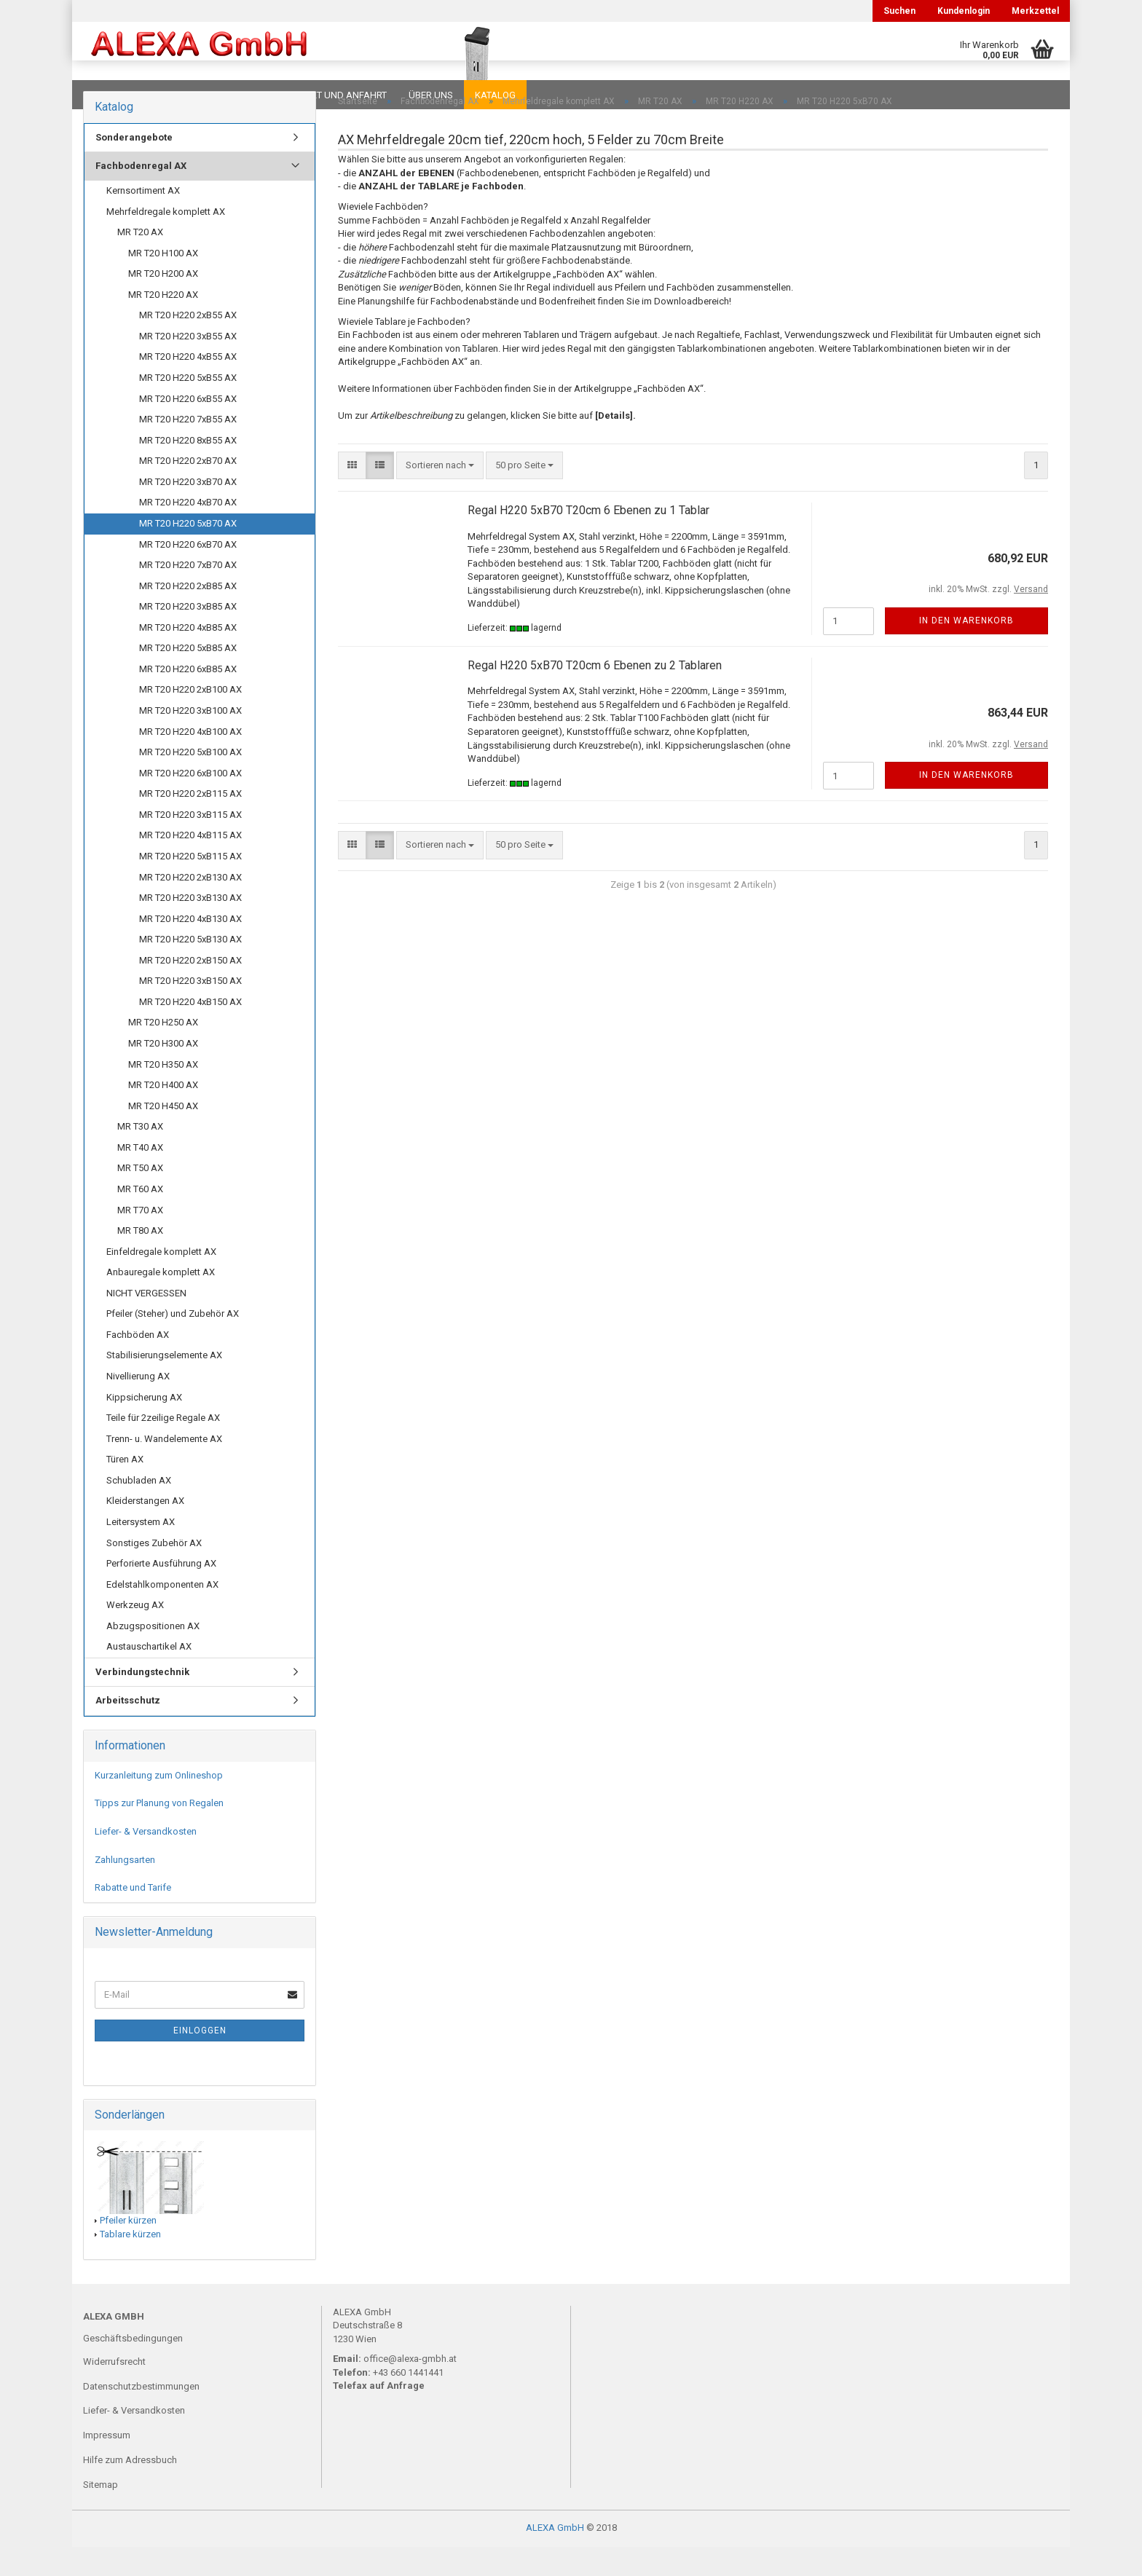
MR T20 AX (140, 261)
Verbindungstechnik (142, 1700)
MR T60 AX (140, 1218)
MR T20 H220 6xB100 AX (190, 802)
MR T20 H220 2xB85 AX (188, 615)
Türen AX (124, 1488)
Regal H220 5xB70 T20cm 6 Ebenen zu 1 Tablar (588, 539)
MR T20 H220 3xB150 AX (190, 1009)
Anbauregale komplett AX (160, 1301)
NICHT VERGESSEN (146, 1322)
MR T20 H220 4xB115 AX (190, 864)
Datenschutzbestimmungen (141, 2415)
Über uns (431, 95)
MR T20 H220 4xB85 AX (188, 656)
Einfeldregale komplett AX (161, 1280)
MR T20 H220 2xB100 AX (190, 718)
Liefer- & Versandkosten (146, 1860)
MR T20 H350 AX (163, 1093)
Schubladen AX (138, 1509)
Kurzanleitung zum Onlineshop (159, 1804)
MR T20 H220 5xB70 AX (188, 552)
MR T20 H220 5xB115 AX (190, 885)
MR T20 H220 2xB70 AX (188, 489)
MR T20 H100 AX (163, 282)
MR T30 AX (140, 1155)
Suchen (899, 11)
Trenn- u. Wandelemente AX (164, 1467)
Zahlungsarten (125, 1888)
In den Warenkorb (966, 650)
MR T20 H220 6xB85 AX (188, 698)
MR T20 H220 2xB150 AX (190, 989)
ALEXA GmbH (555, 2556)
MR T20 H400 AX (163, 1113)
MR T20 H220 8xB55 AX (188, 469)
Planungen (232, 95)
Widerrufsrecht (114, 2390)
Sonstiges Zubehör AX (154, 1572)
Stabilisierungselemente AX (164, 1384)
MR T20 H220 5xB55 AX (188, 406)
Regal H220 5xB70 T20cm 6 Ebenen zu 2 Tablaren (595, 694)
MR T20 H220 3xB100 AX (190, 739)
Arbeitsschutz (127, 1729)
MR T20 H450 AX (163, 1135)
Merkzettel (1035, 11)
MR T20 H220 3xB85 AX (188, 635)
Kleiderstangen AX (145, 1529)
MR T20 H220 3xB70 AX (188, 510)
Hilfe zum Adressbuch (130, 2489)
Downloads (113, 95)
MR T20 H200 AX (163, 302)
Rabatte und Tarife (133, 1916)
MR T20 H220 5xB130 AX (190, 968)
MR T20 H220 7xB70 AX (188, 593)
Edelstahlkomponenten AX (162, 1613)
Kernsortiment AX (143, 219)
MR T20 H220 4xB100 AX (190, 760)
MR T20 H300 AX (163, 1072)
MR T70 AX (140, 1239)
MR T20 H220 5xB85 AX (188, 676)
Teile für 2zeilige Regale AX (163, 1446)
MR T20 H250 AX (163, 1051)
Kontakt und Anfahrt (334, 95)
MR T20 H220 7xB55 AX (188, 448)
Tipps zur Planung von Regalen (159, 1832)
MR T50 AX (140, 1197)
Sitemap (100, 2513)
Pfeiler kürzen (128, 2249)
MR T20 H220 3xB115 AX (190, 843)
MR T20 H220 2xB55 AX (188, 344)
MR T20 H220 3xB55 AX (188, 365)
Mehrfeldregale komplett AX (165, 240)
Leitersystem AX (140, 1550)
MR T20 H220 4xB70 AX (188, 531)
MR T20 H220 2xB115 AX (190, 822)
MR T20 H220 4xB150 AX (190, 1030)
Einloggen (200, 2060)
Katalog (495, 95)
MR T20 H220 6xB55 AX (188, 427)
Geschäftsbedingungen (133, 2367)
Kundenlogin (963, 11)
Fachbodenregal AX (140, 194)
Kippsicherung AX (144, 1426)
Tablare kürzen (130, 2263)
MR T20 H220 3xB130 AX (190, 926)
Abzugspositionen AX (153, 1655)
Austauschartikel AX (149, 1675)
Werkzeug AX (135, 1633)
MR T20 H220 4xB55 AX (188, 385)
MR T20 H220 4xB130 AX (190, 947)
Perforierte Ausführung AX (161, 1592)
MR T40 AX (140, 1176)
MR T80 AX (140, 1259)
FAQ (174, 95)
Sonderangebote (134, 166)
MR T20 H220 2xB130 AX (190, 906)
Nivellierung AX (138, 1405)
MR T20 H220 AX (163, 323)
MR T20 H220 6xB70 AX (188, 573)
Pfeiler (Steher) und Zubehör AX (172, 1342)
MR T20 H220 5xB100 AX (190, 781)
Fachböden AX (137, 1363)
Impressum (106, 2464)
